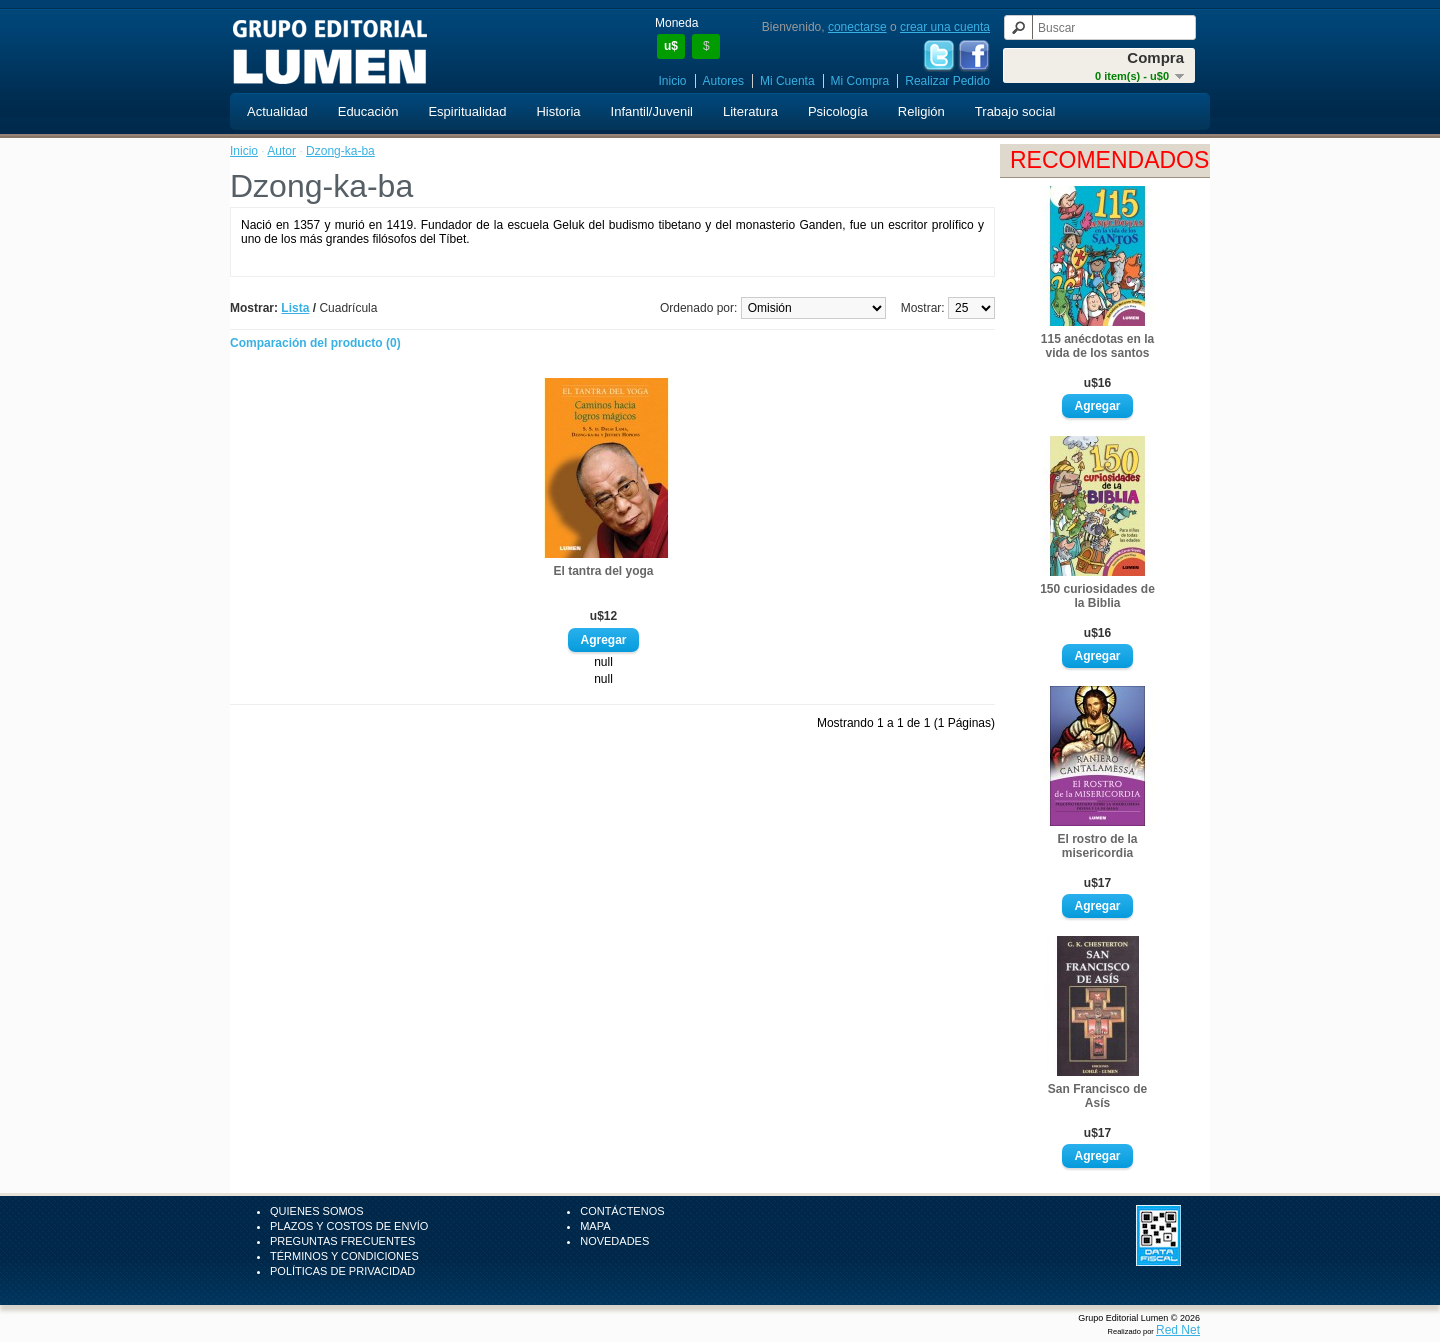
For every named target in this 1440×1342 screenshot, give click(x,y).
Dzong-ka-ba (340, 151)
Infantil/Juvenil (652, 111)
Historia (558, 111)
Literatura (750, 111)
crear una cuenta (945, 27)
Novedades (614, 1241)
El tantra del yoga (603, 571)
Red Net (1178, 1330)
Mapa (595, 1226)
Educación (368, 111)
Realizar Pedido (947, 81)
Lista (295, 308)
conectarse (857, 27)
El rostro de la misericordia (1097, 846)
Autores (723, 81)
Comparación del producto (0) (315, 343)
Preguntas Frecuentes (342, 1241)
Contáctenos (622, 1211)
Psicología (838, 111)
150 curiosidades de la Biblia (1097, 596)
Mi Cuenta (787, 81)
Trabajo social (1015, 111)
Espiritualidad (467, 111)
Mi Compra (860, 81)
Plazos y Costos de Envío (349, 1226)
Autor (281, 151)
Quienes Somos (317, 1211)
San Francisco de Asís (1097, 1096)
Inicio (673, 81)
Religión (921, 111)
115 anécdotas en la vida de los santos (1097, 346)
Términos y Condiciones (344, 1256)
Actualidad (277, 111)
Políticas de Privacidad (342, 1271)
